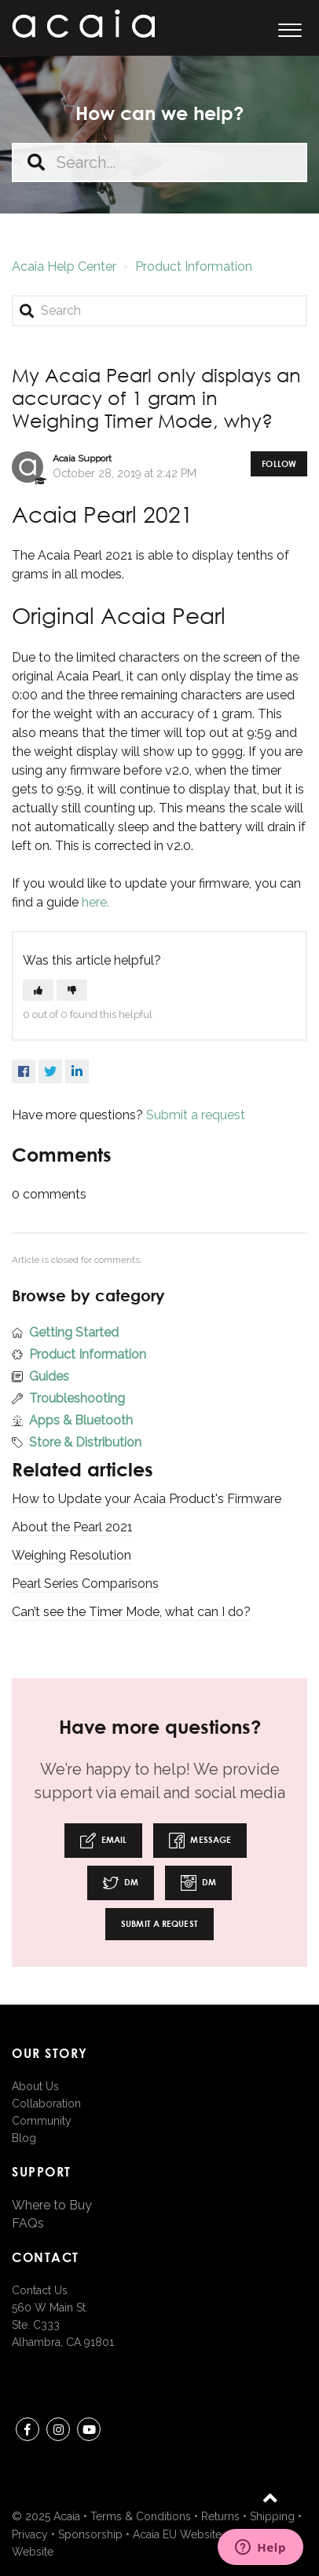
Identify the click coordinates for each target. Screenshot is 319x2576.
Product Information (193, 266)
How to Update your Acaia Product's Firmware (146, 1498)
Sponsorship (90, 2534)
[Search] (159, 311)
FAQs (28, 2223)
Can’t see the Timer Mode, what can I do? (131, 1611)
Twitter (50, 1071)
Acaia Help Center (64, 266)
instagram (58, 2432)
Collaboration (46, 2103)
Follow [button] (279, 463)
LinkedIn (77, 1071)
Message (200, 1840)
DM (120, 1883)
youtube (89, 2432)
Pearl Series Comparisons (85, 1583)
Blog (24, 2138)
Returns (220, 2516)
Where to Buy (52, 2205)
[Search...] (159, 162)
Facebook (23, 1071)
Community (42, 2120)
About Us (35, 2086)
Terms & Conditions (140, 2516)
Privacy (30, 2534)
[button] (289, 27)
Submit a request (195, 1114)
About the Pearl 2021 (72, 1527)
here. (95, 902)
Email (103, 1840)
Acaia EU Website (177, 2534)
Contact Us (40, 2290)
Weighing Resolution (71, 1555)
